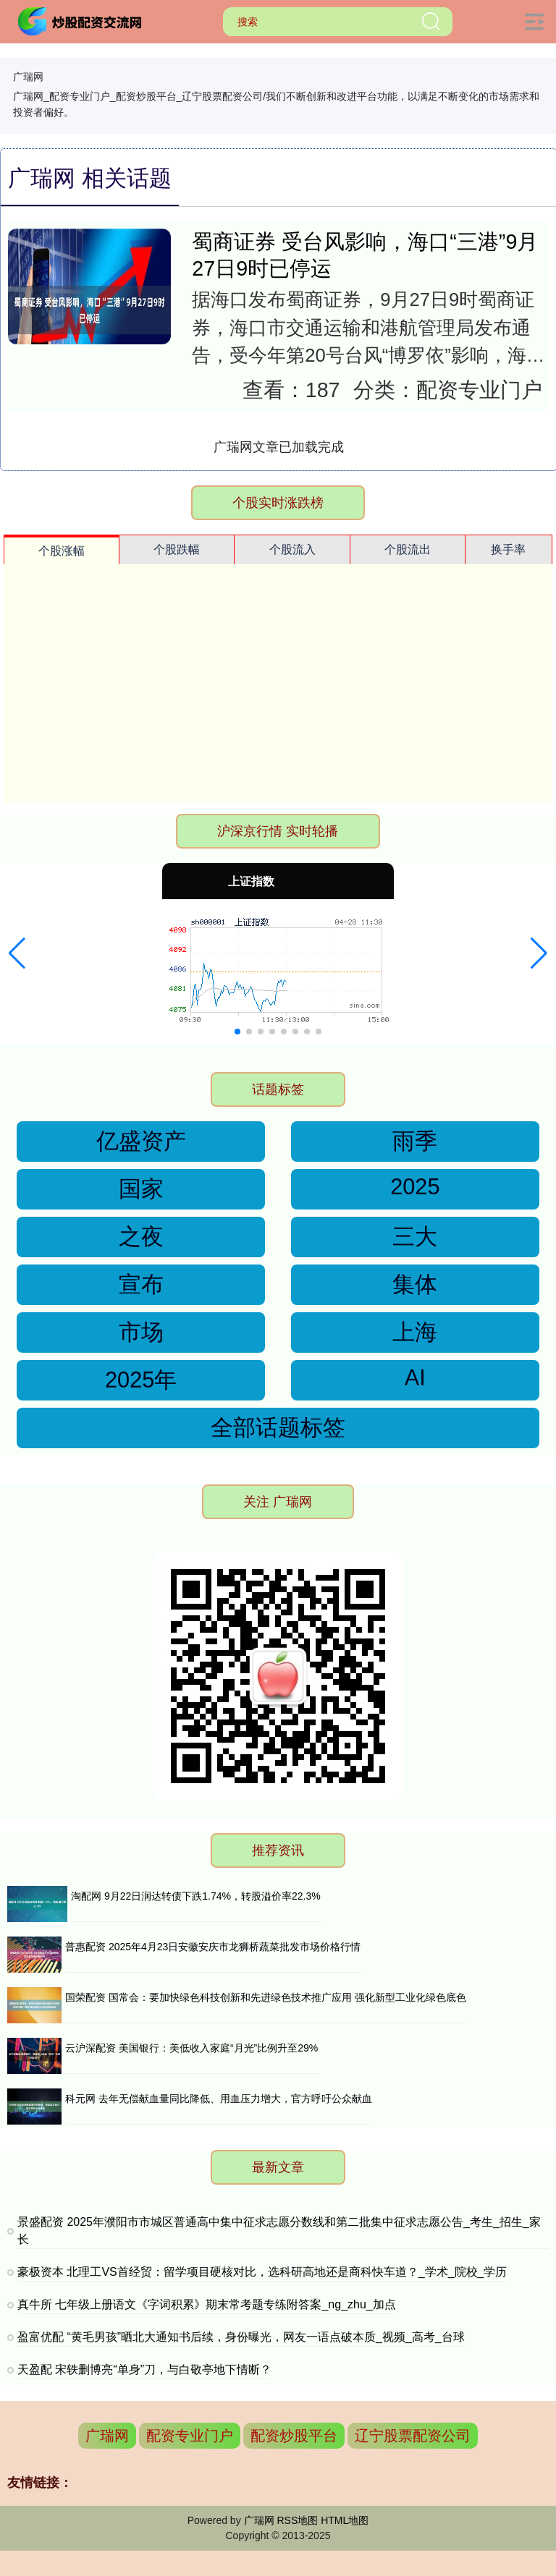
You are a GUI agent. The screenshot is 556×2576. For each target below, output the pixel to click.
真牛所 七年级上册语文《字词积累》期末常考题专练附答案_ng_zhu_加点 (206, 2304)
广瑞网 (107, 2436)
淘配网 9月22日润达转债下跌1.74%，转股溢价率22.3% (196, 1896)
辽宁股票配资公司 (413, 2436)
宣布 (141, 1284)
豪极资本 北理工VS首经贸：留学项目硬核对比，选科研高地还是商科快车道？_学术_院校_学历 (262, 2272)
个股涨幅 (61, 551)
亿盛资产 (141, 1141)
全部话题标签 (278, 1427)
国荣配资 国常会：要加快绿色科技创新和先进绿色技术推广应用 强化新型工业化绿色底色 (265, 1997)
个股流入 (292, 549)
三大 (414, 1236)
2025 (414, 1186)
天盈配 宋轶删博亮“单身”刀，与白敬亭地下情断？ (144, 2369)
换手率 (508, 549)
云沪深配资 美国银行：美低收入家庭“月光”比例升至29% (191, 2048)
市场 (141, 1332)
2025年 (141, 1380)
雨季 (414, 1141)
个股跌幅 (176, 549)
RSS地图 (297, 2520)
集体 (414, 1284)
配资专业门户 (189, 2436)
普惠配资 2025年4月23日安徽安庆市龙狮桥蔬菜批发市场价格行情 (213, 1946)
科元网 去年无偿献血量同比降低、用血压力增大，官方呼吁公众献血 (218, 2098)
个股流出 (407, 549)
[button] (17, 953)
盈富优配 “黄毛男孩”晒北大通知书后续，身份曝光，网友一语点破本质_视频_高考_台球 (241, 2337)
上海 (414, 1332)
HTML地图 (344, 2520)
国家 (141, 1189)
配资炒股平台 (293, 2436)
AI (415, 1377)
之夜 (141, 1236)
